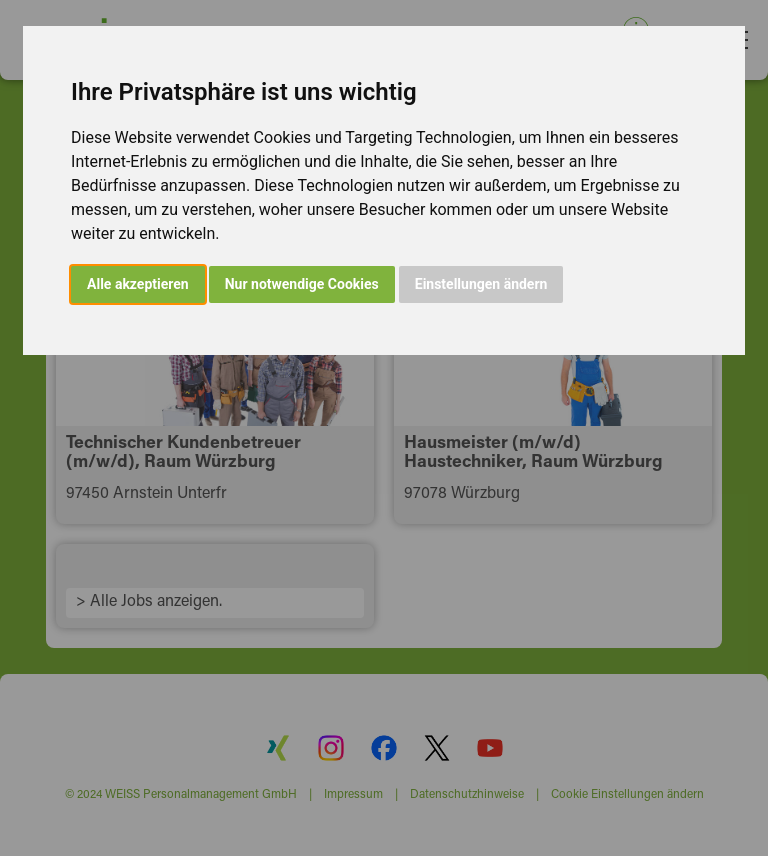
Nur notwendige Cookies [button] (302, 284)
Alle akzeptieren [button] (138, 284)
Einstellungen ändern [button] (481, 284)
